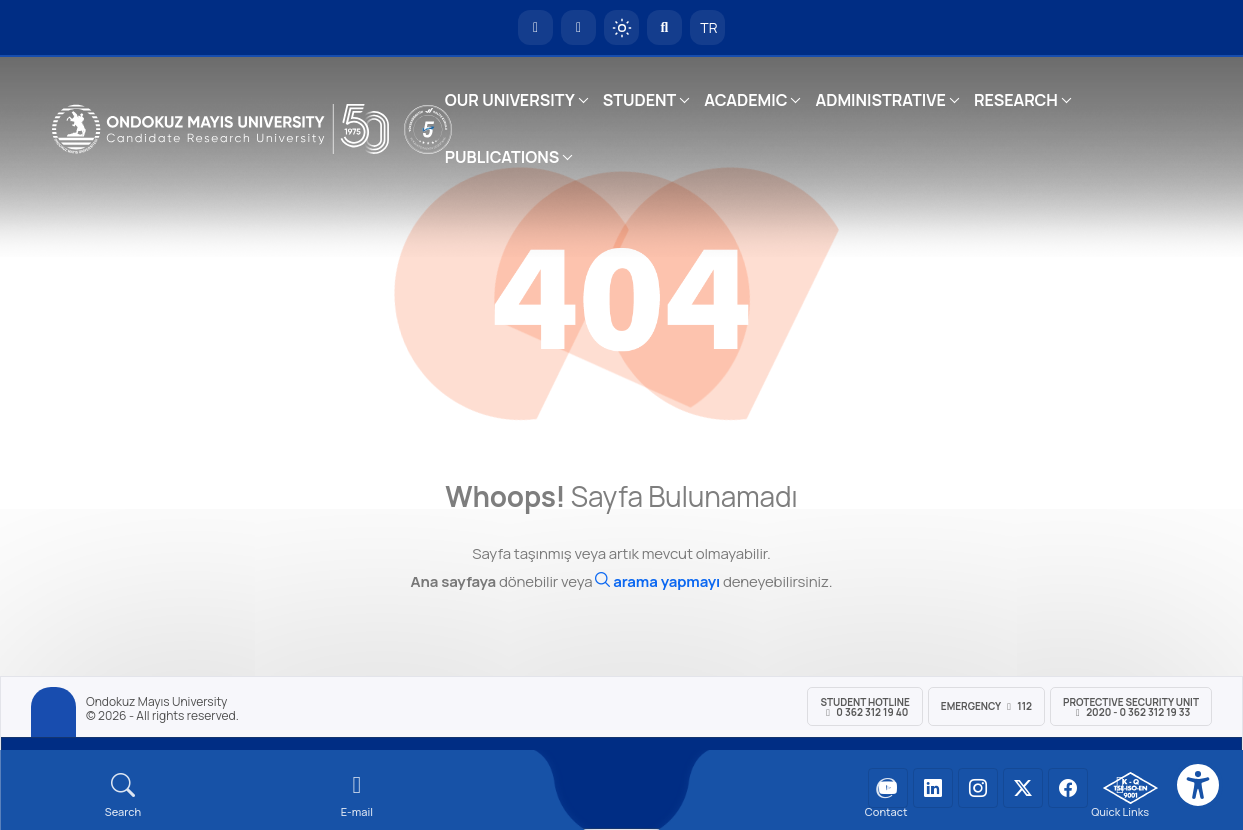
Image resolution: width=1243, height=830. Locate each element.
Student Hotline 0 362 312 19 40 (864, 707)
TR (708, 27)
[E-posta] (578, 27)
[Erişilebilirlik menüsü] (1198, 785)
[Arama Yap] (664, 27)
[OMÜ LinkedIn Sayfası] (933, 788)
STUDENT (640, 100)
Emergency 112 (986, 706)
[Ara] (657, 581)
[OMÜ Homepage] (535, 27)
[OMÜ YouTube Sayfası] (888, 788)
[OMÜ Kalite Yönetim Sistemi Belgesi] (1130, 788)
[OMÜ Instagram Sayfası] (978, 788)
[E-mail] (357, 795)
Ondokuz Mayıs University (156, 702)
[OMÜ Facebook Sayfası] (1068, 788)
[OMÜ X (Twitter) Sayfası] (1023, 788)
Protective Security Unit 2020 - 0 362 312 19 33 (1131, 707)
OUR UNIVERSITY (510, 100)
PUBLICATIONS (502, 157)
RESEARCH (1016, 100)
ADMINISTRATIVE (880, 100)
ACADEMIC (745, 100)
